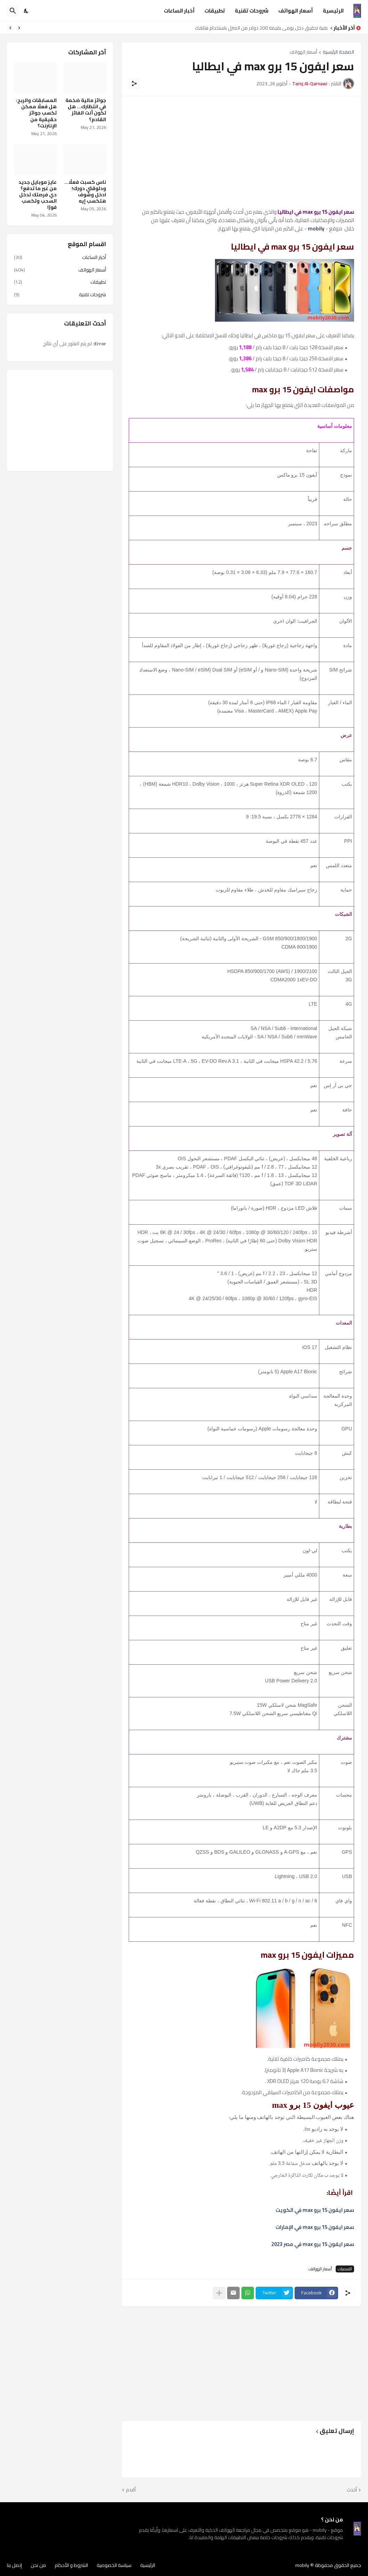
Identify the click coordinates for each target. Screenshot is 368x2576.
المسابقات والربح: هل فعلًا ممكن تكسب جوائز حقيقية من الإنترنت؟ (36, 113)
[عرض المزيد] (219, 2293)
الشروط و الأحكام (71, 2565)
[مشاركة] (134, 83)
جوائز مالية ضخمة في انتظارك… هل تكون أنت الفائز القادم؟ (85, 110)
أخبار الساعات (179, 11)
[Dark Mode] (26, 11)
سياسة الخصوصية (114, 2565)
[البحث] (13, 11)
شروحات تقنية (252, 11)
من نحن (38, 2565)
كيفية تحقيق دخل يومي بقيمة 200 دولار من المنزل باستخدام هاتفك (259, 28)
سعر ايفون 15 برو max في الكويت (314, 2210)
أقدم (131, 2490)
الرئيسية (333, 11)
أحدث (352, 2490)
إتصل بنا (14, 2565)
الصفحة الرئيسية (338, 52)
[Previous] (19, 27)
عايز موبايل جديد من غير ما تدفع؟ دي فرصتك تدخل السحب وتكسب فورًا (37, 195)
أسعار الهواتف (295, 11)
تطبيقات (215, 11)
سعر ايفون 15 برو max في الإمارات (314, 2227)
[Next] (10, 27)
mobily (302, 2565)
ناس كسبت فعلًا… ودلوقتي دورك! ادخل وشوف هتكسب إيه (85, 191)
